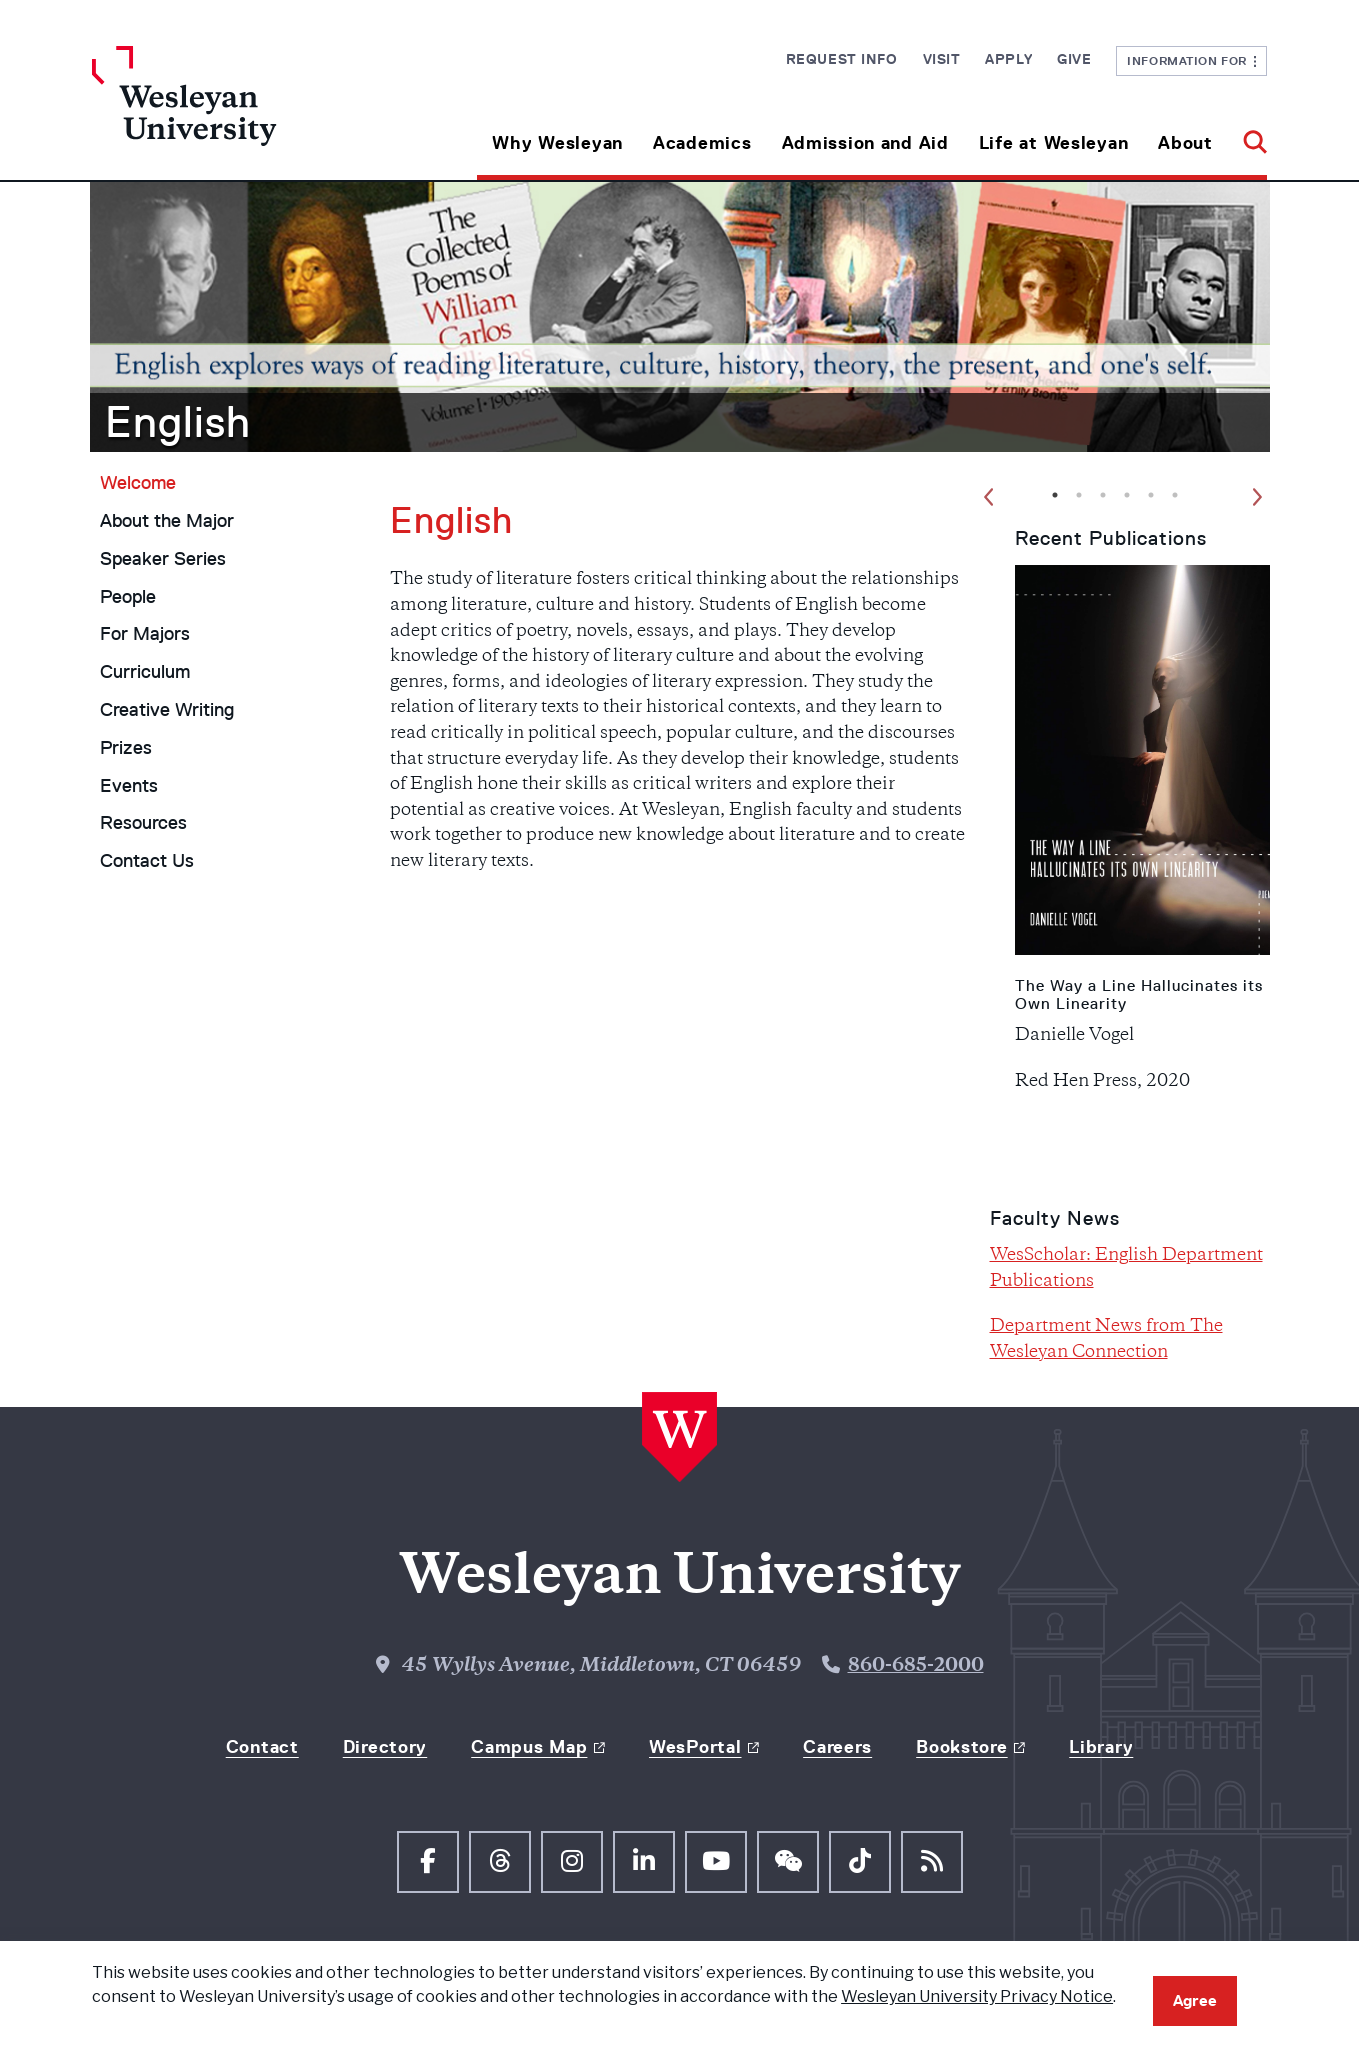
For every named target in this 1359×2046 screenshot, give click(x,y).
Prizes (126, 748)
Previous (991, 500)
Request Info (842, 59)
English (178, 422)
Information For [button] (1191, 60)
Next (1259, 500)
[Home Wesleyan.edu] (239, 113)
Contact (262, 1747)
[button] (1247, 135)
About (1185, 143)
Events (129, 786)
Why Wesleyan (557, 143)
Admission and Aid (865, 143)
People (128, 597)
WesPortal (695, 1747)
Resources (143, 823)
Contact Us (147, 861)
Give (1074, 59)
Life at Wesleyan (1054, 143)
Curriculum (145, 672)
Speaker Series (163, 559)
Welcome (138, 483)
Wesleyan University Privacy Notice (977, 1996)
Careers (837, 1747)
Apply (1008, 59)
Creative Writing (167, 710)
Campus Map (529, 1747)
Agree (1195, 2000)
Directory (385, 1747)
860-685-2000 (916, 1666)
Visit (942, 59)
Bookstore (961, 1747)
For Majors (145, 634)
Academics (702, 143)
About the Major (167, 521)
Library (1101, 1747)
